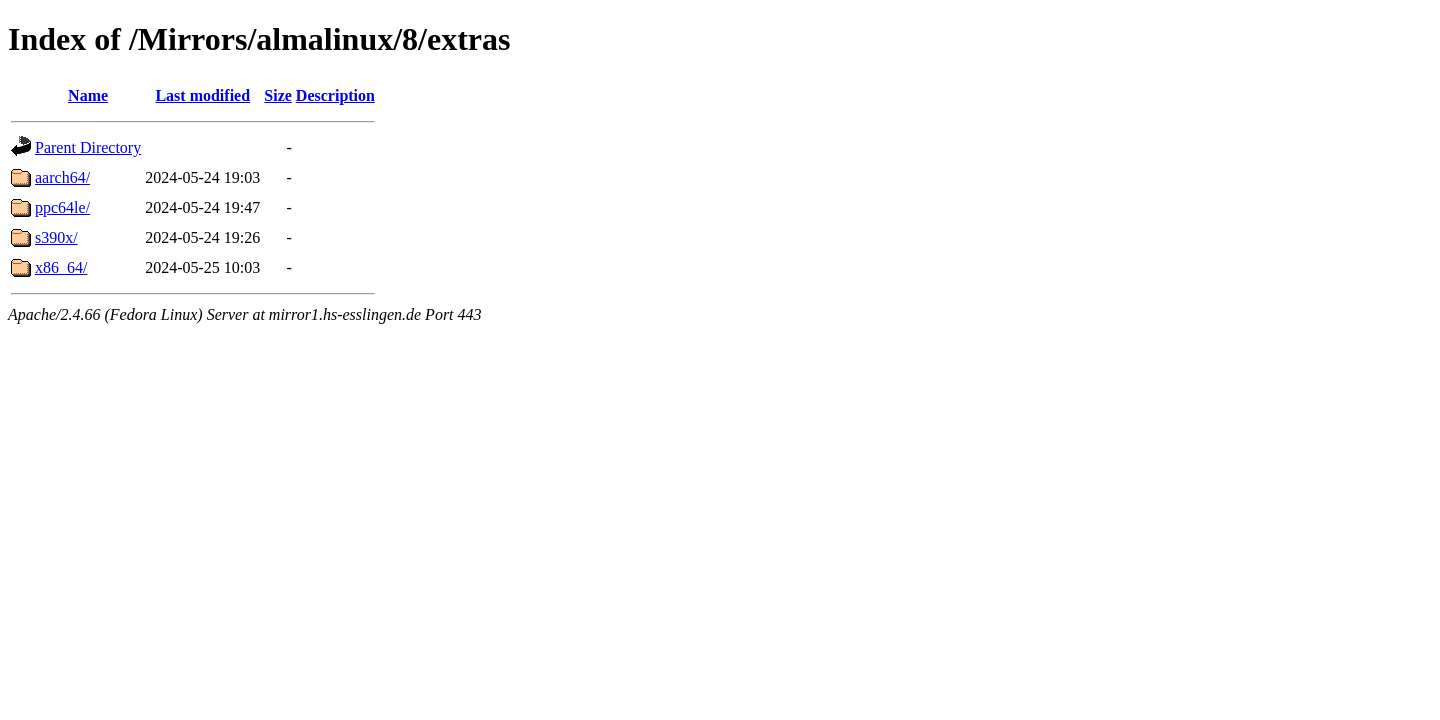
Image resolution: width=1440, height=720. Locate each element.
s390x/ (56, 237)
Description (335, 95)
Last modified (202, 95)
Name (88, 95)
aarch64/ (62, 177)
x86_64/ (61, 267)
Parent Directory (88, 147)
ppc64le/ (62, 207)
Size (278, 95)
